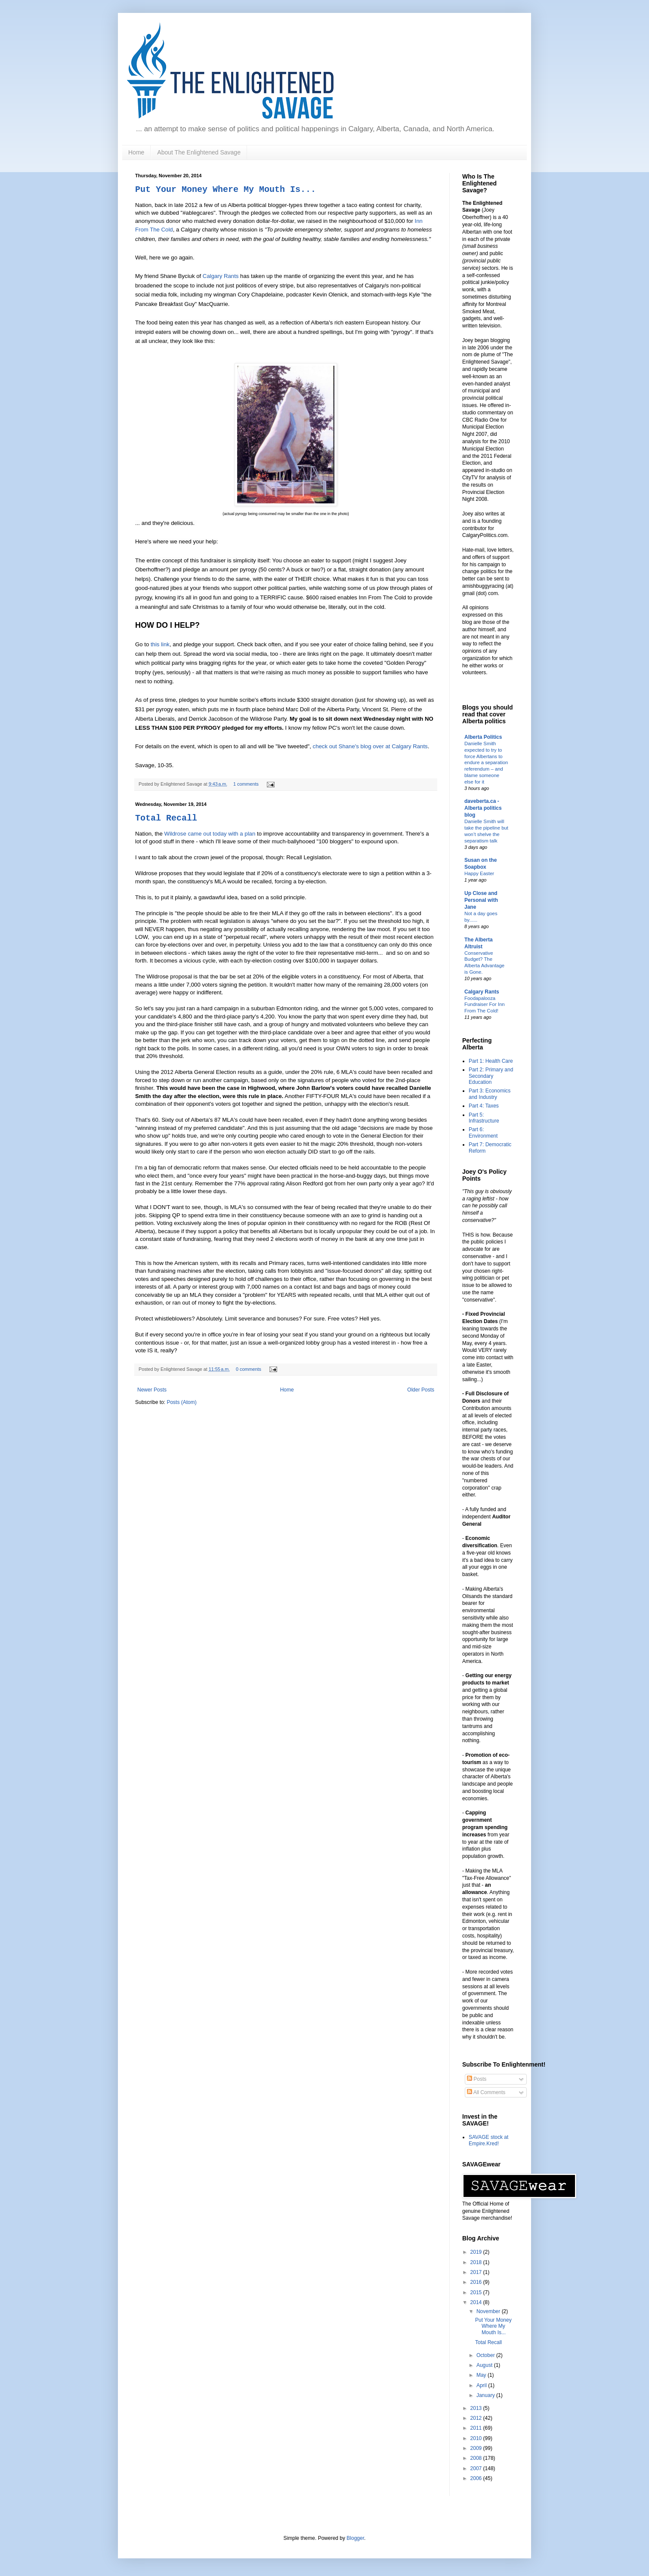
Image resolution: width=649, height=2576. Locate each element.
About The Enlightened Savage (199, 152)
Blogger (355, 2538)
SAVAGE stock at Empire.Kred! (488, 2140)
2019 (476, 2252)
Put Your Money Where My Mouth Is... (225, 189)
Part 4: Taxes (484, 1106)
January (486, 2395)
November (489, 2311)
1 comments (246, 784)
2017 (476, 2272)
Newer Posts (152, 1390)
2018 (476, 2262)
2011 (476, 2428)
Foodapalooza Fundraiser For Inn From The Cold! (484, 1005)
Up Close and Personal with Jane (481, 900)
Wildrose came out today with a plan (210, 833)
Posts (476, 2079)
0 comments (248, 1369)
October (486, 2355)
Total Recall (166, 818)
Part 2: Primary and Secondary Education (491, 1076)
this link (160, 644)
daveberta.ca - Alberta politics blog (483, 808)
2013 (476, 2408)
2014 (476, 2302)
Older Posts (420, 1390)
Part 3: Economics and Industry (489, 1094)
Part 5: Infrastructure (484, 1118)
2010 (476, 2438)
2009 (476, 2448)
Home (136, 152)
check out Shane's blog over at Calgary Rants (370, 746)
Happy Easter (479, 873)
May (482, 2375)
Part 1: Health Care (491, 1061)
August (485, 2365)
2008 (476, 2458)
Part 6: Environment (483, 1132)
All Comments (486, 2092)
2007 (476, 2468)
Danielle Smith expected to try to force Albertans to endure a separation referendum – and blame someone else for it (486, 762)
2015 (476, 2292)
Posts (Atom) (181, 1402)
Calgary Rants (221, 276)
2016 (476, 2282)
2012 (476, 2418)
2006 (476, 2478)
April (482, 2385)
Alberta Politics (483, 737)
